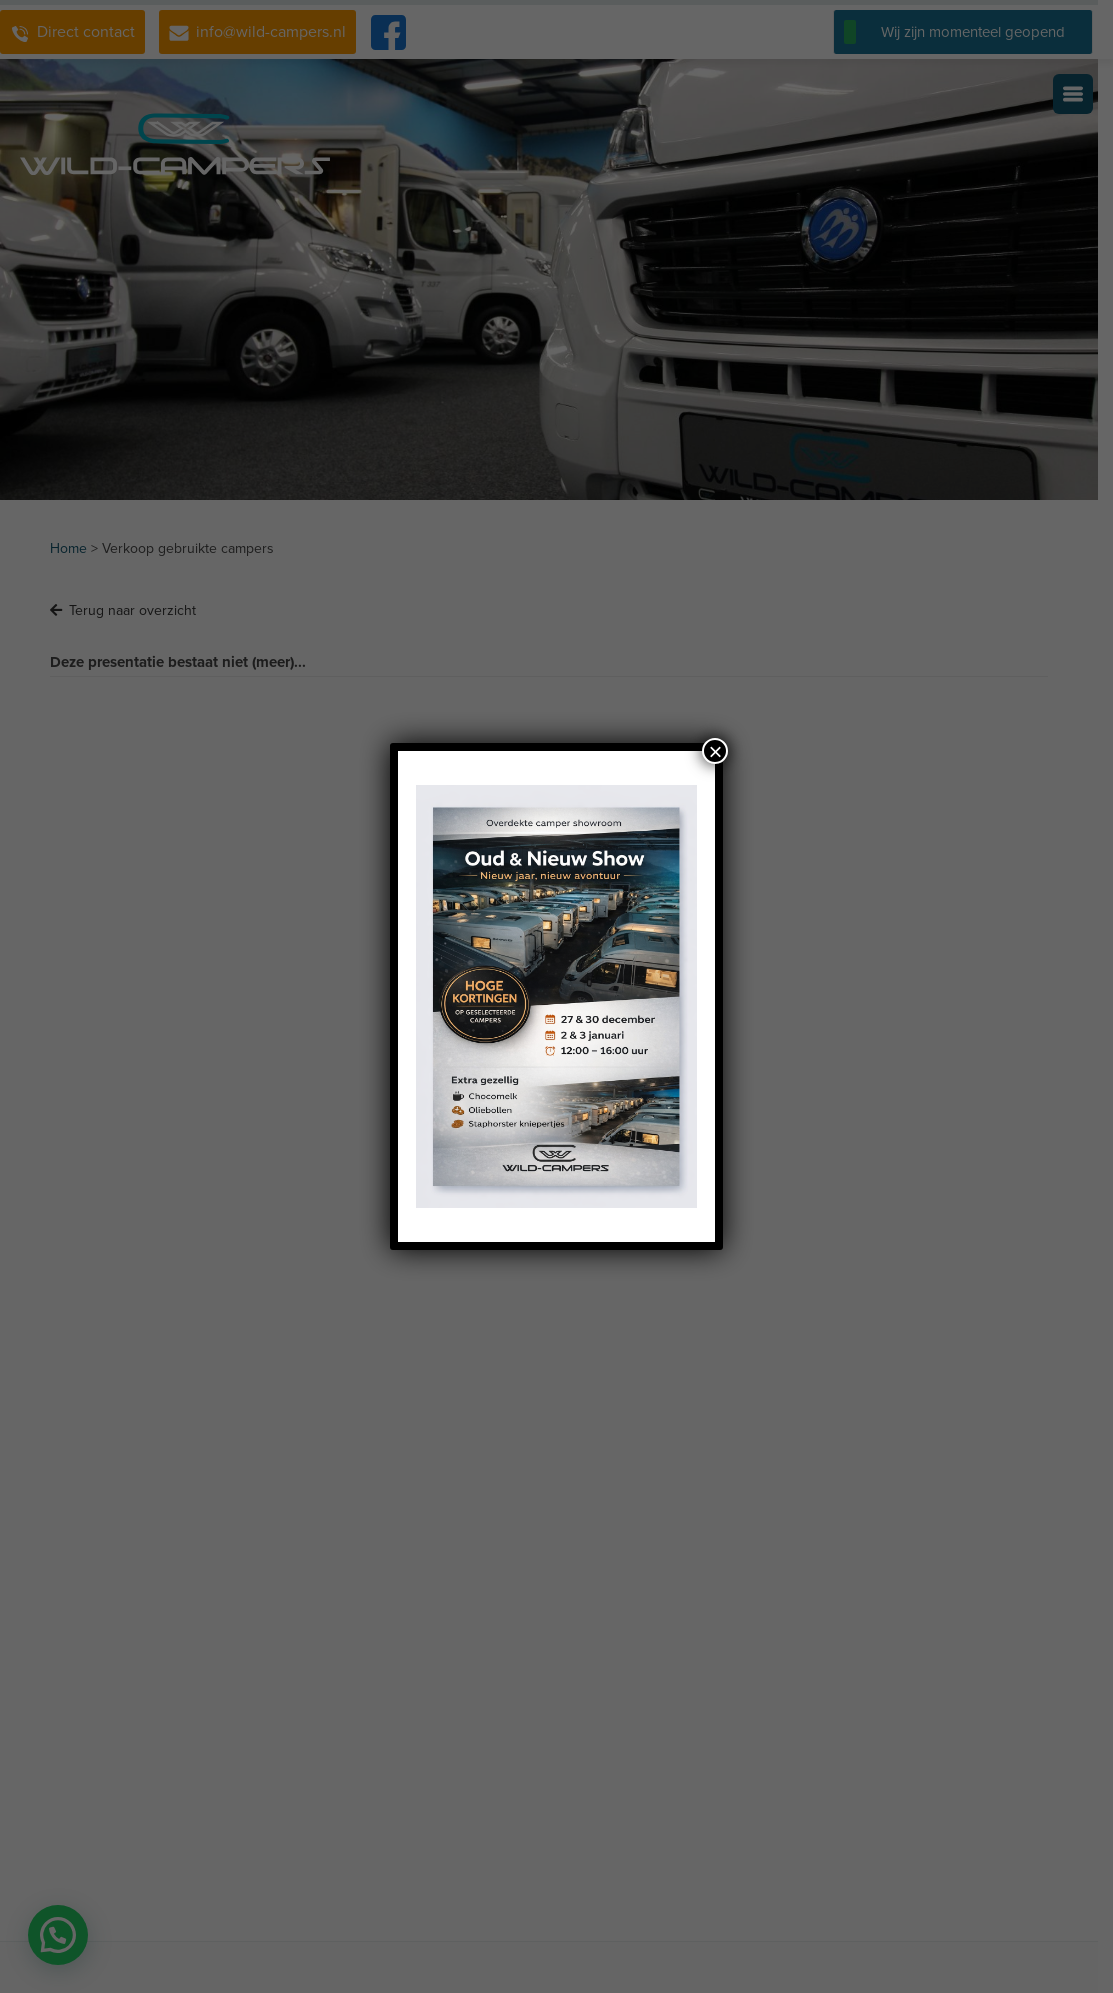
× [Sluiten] (715, 751)
